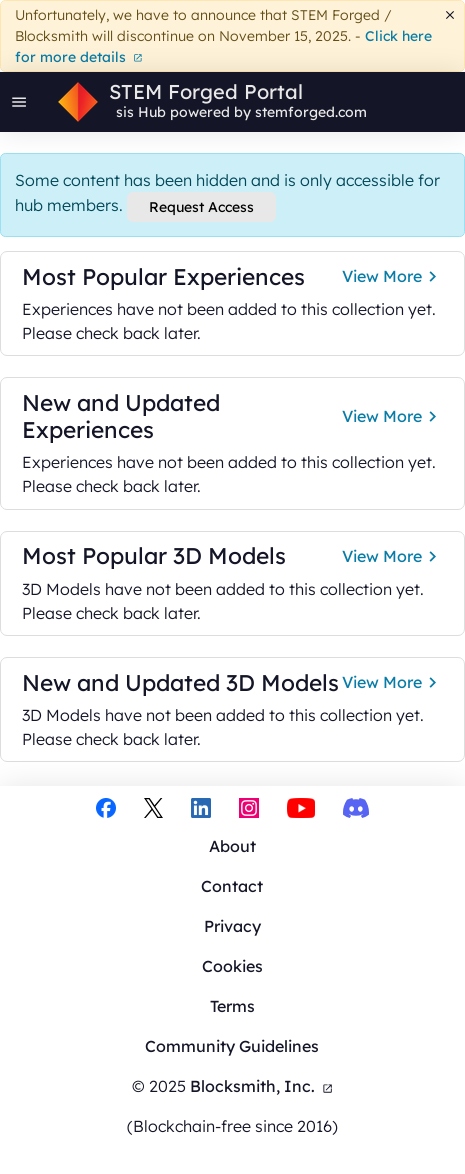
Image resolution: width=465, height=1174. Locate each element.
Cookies (232, 966)
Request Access (201, 207)
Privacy (232, 926)
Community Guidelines (232, 1046)
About (232, 846)
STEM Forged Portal (206, 92)
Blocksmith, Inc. (261, 1086)
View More (392, 276)
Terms (232, 1006)
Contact (232, 886)
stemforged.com (311, 112)
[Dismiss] (450, 15)
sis (125, 112)
